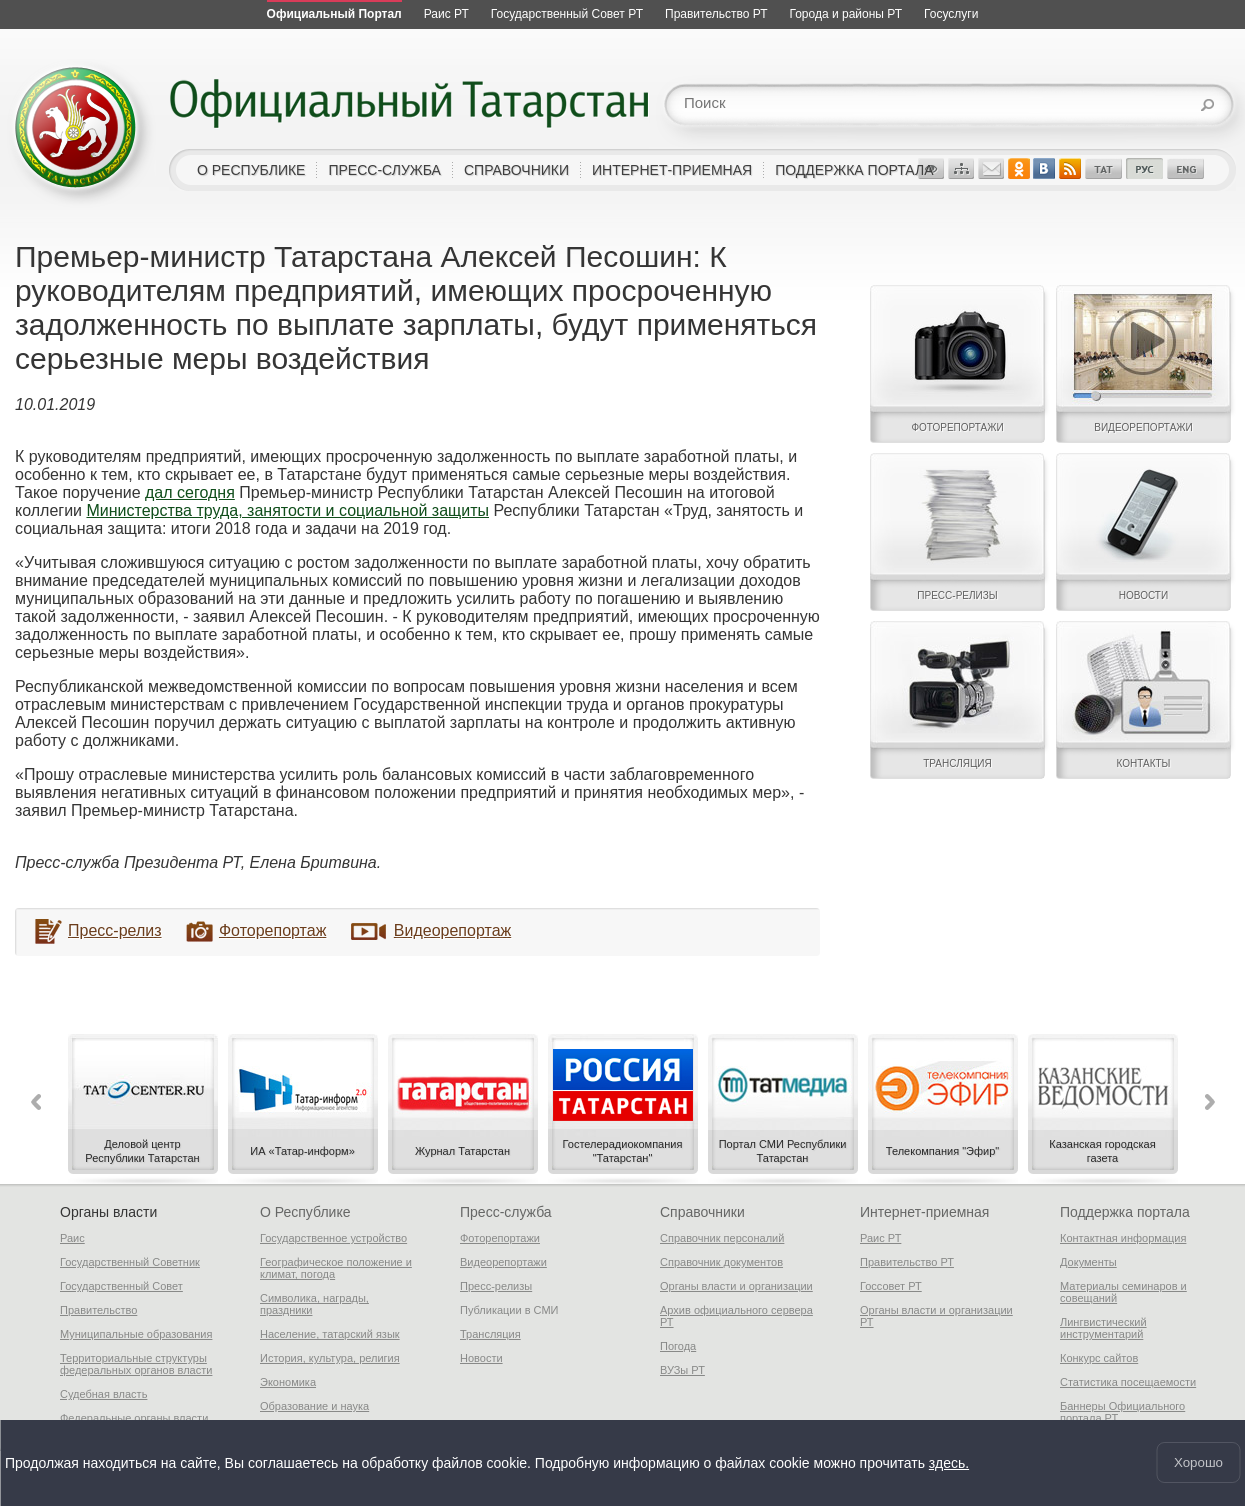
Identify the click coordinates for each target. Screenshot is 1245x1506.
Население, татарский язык (330, 1334)
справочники (516, 170)
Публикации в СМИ (509, 1310)
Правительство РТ (907, 1262)
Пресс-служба (506, 1212)
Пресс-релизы (496, 1286)
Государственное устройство (333, 1238)
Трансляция (490, 1334)
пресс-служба (384, 170)
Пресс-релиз (115, 930)
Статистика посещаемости (1128, 1382)
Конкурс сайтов (1099, 1358)
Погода (678, 1346)
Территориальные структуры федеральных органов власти (136, 1364)
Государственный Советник (130, 1262)
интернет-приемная (672, 170)
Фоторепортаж (272, 930)
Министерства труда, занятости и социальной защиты (287, 510)
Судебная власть (103, 1394)
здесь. (949, 1461)
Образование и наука (314, 1406)
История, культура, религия (330, 1358)
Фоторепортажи (500, 1238)
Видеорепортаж (452, 930)
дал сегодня (190, 492)
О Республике (305, 1212)
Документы (1088, 1262)
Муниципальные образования (136, 1334)
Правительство (98, 1310)
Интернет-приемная (924, 1212)
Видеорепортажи (503, 1262)
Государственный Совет (121, 1286)
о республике (251, 170)
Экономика (288, 1382)
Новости (481, 1358)
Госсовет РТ (891, 1286)
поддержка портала (854, 170)
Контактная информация (1123, 1238)
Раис (72, 1238)
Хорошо (1198, 1461)
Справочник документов (721, 1262)
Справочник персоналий (722, 1238)
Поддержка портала (1125, 1212)
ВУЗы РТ (682, 1370)
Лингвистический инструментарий (1103, 1328)
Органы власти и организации (736, 1286)
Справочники (702, 1212)
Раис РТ (880, 1238)
